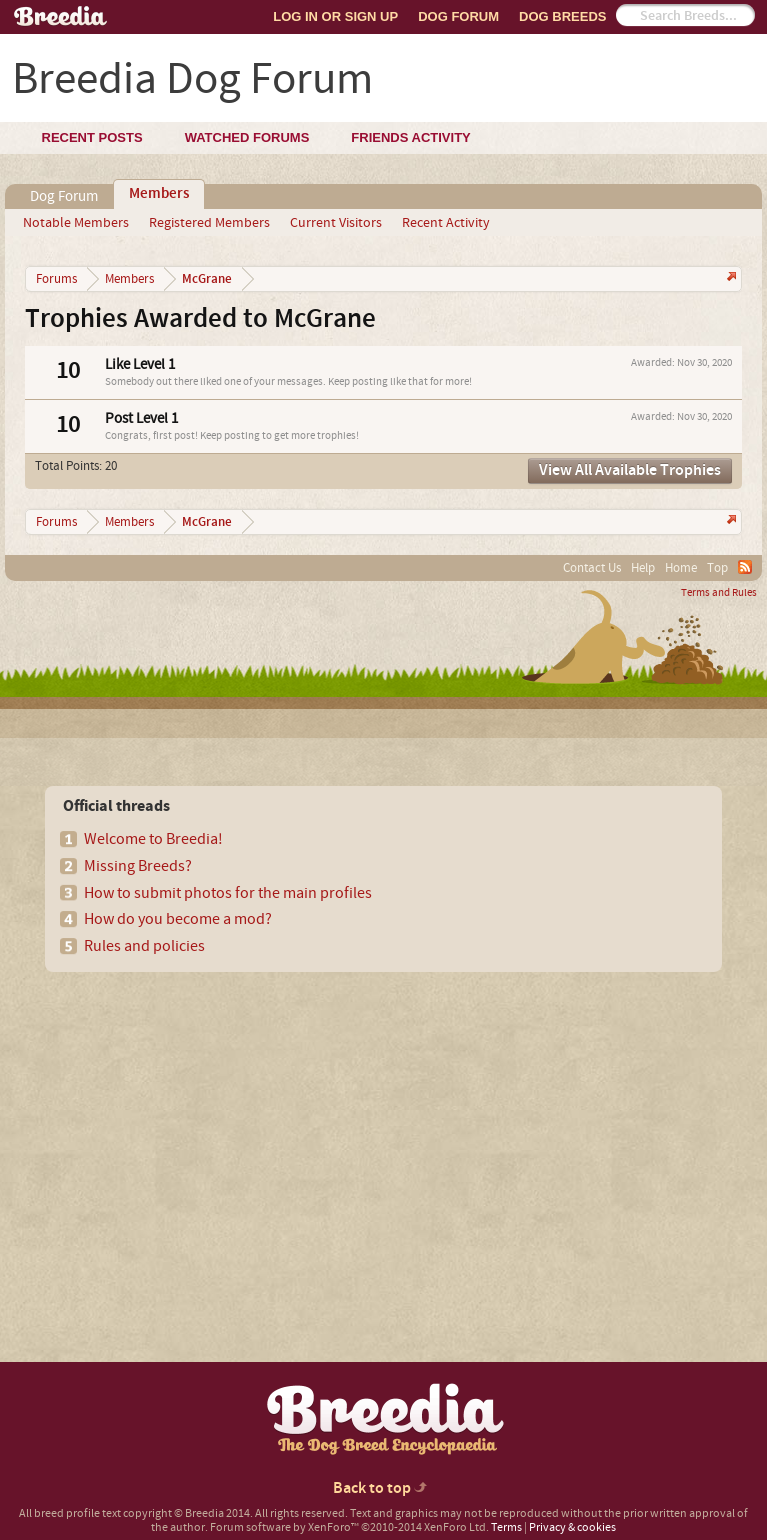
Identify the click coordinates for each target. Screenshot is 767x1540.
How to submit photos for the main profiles (228, 893)
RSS (745, 567)
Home (681, 568)
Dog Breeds (562, 16)
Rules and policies (144, 946)
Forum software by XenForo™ (349, 1527)
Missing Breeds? (138, 866)
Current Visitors (336, 223)
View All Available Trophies (630, 470)
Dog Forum (458, 16)
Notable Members (76, 223)
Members (159, 194)
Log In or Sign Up (335, 16)
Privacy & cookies (572, 1527)
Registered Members (209, 223)
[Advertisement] (191, 1132)
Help (643, 568)
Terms (506, 1527)
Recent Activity (446, 223)
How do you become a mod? (178, 919)
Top (717, 568)
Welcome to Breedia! (153, 839)
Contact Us (592, 568)
